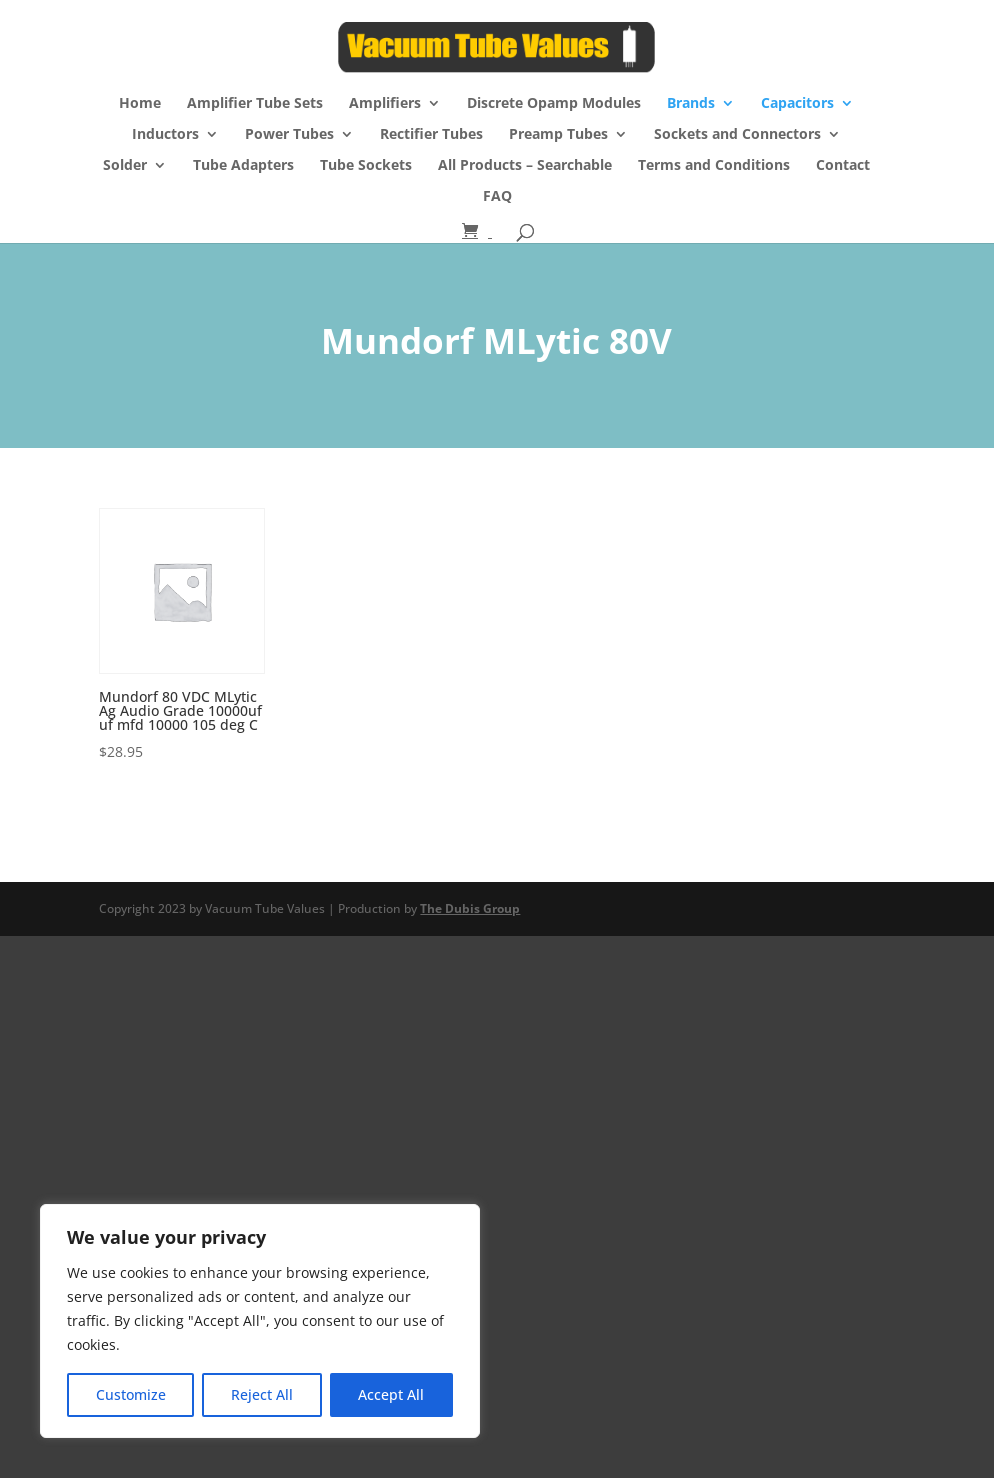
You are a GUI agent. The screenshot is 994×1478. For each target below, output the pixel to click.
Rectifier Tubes (431, 135)
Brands (691, 104)
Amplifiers (385, 104)
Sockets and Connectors (737, 135)
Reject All (262, 1394)
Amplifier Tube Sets (255, 104)
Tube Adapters (243, 166)
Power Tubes (289, 135)
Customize (131, 1394)
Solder (125, 166)
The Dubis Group (470, 908)
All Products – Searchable (525, 166)
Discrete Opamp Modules (554, 104)
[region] (260, 1321)
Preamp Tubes (558, 135)
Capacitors (797, 104)
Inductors (165, 135)
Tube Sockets (366, 166)
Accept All (391, 1394)
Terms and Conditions (714, 166)
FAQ (497, 197)
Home (140, 104)
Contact (843, 166)
